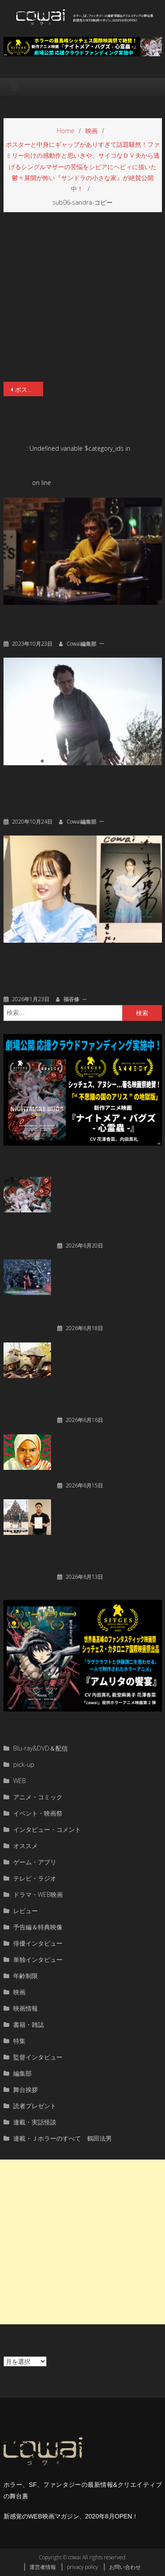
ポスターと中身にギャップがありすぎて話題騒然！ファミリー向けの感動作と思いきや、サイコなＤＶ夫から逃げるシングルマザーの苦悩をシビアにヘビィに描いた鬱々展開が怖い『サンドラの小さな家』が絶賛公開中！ (29, 389)
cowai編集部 (81, 644)
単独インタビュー (37, 1959)
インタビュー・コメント (47, 1829)
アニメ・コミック (37, 1797)
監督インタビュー (37, 2057)
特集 (19, 2041)
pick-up (23, 1764)
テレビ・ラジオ (34, 1878)
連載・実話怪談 (34, 2122)
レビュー (25, 1911)
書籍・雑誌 (28, 2024)
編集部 (22, 2073)
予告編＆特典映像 (37, 1927)
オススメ (25, 1846)
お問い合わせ (125, 2567)
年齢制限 (25, 1976)
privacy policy (82, 2567)
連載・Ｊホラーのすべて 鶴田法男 (62, 2138)
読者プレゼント (34, 2106)
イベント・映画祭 (37, 1813)
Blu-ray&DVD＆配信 (40, 1748)
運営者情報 (42, 2567)
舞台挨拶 (25, 2089)
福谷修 (71, 999)
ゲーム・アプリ (34, 1862)
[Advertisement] (82, 2242)
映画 (19, 1992)
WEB (19, 1780)
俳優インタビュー (37, 1943)
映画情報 (25, 2008)
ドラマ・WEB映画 (38, 1894)
